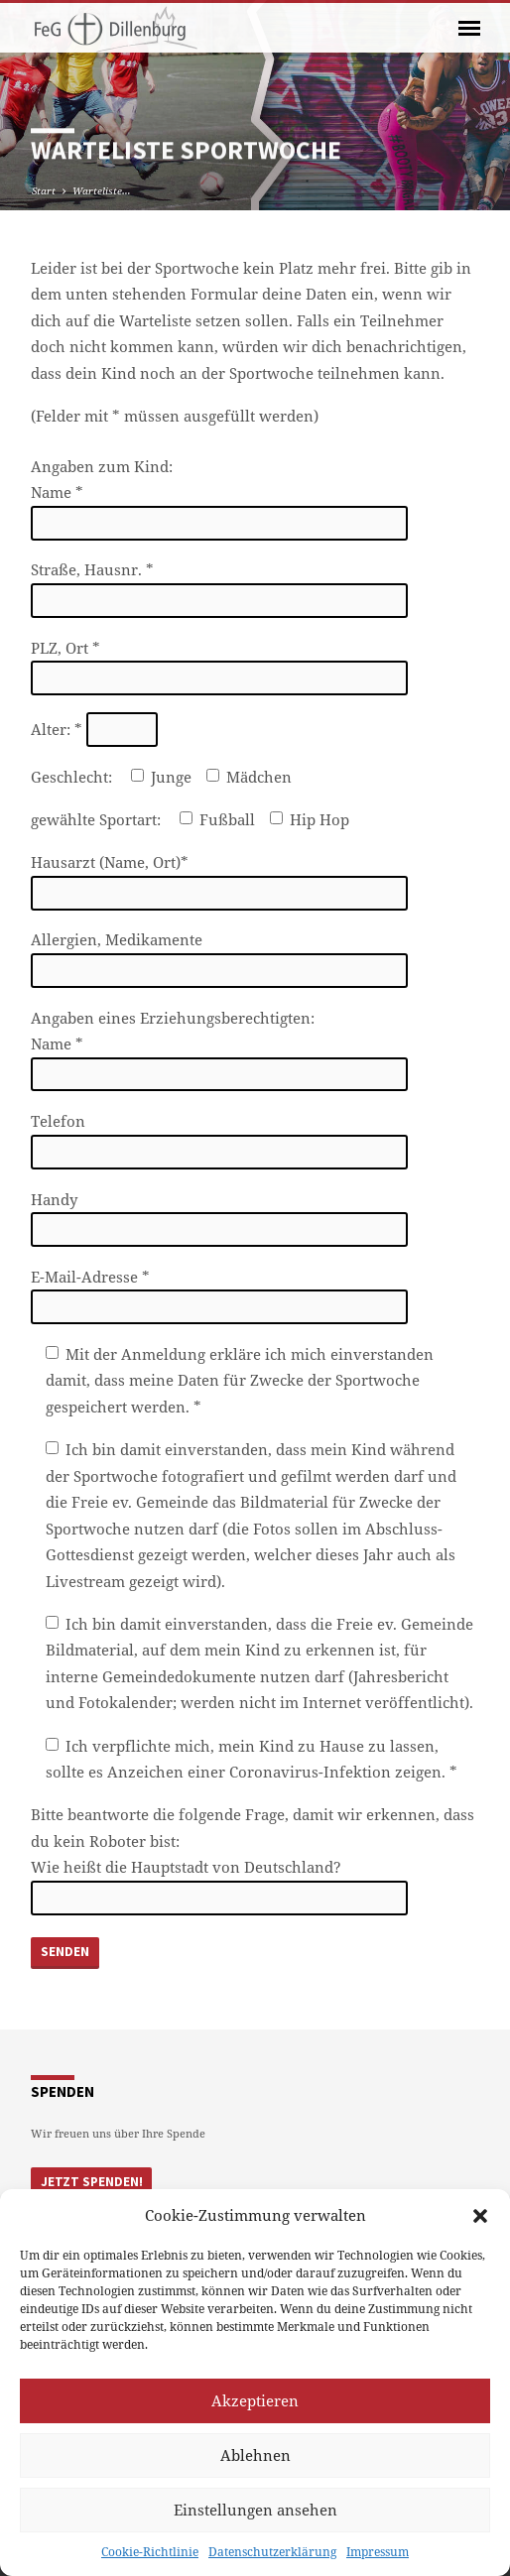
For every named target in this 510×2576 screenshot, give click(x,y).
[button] (480, 2216)
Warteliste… (101, 190)
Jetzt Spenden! (92, 2181)
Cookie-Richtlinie (149, 2551)
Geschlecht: (73, 777)
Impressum (377, 2551)
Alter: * (94, 729)
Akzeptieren (255, 2400)
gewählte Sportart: (98, 819)
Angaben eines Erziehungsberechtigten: (173, 1018)
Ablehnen (255, 2455)
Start (44, 190)
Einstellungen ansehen (255, 2509)
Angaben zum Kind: (102, 466)
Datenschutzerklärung (272, 2551)
